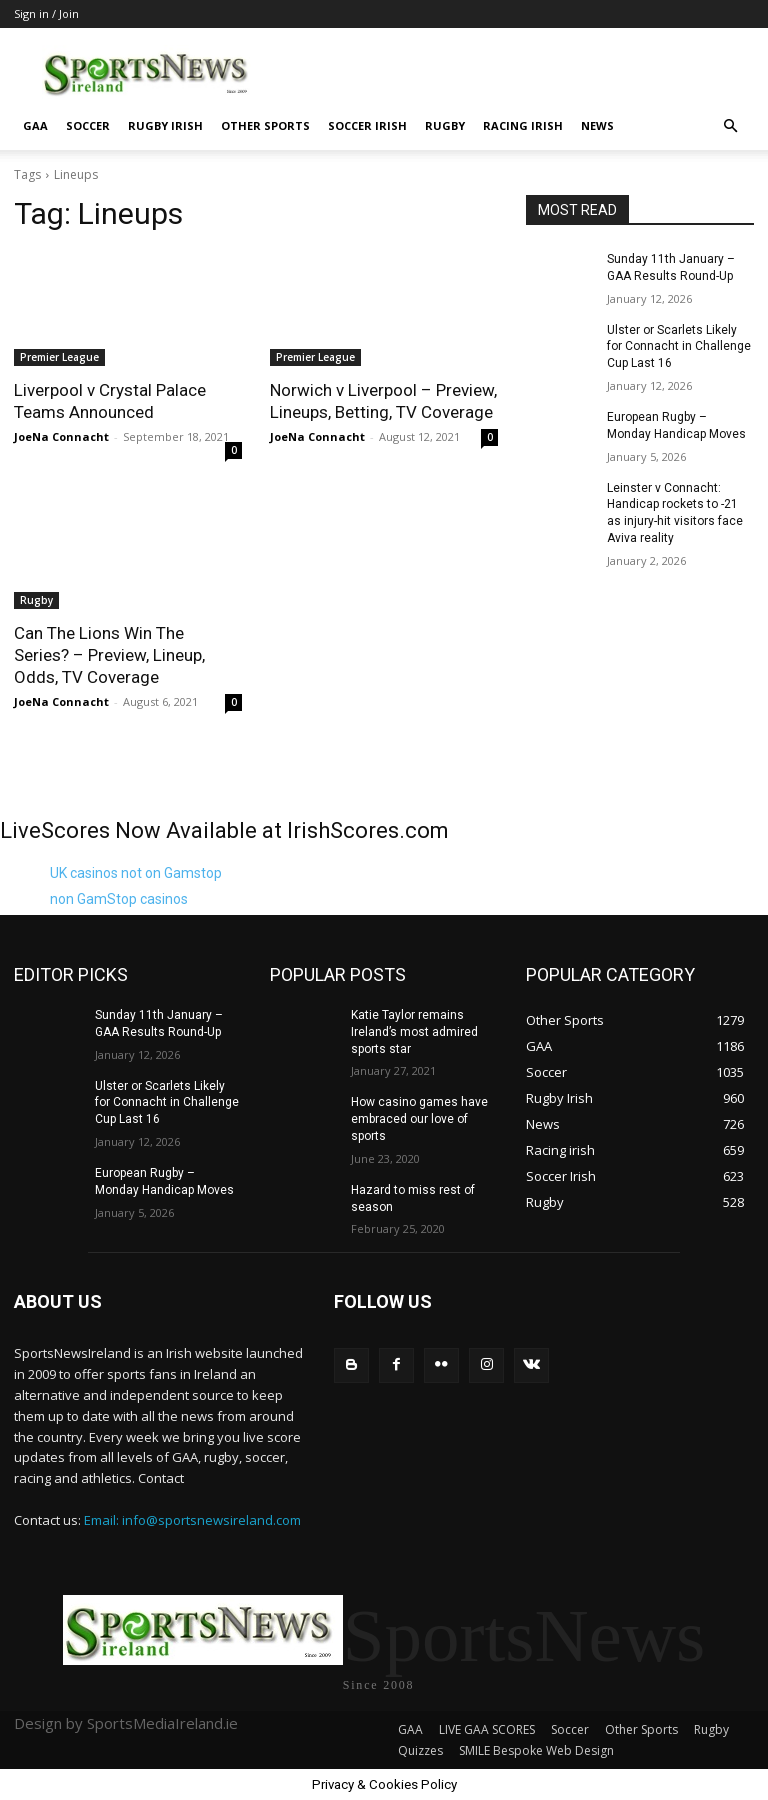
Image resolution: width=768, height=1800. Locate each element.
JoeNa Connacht (61, 436)
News (597, 125)
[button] (730, 126)
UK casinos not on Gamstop (136, 873)
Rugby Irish (165, 125)
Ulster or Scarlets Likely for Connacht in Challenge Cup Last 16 (679, 347)
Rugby (445, 125)
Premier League (59, 357)
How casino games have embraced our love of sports (419, 1119)
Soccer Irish (367, 125)
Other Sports (265, 125)
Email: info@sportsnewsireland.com (192, 1520)
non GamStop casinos (119, 899)
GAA (35, 125)
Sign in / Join (46, 13)
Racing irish (523, 125)
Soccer (88, 125)
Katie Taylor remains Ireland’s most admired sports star (414, 1032)
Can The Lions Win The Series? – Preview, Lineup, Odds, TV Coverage (109, 655)
